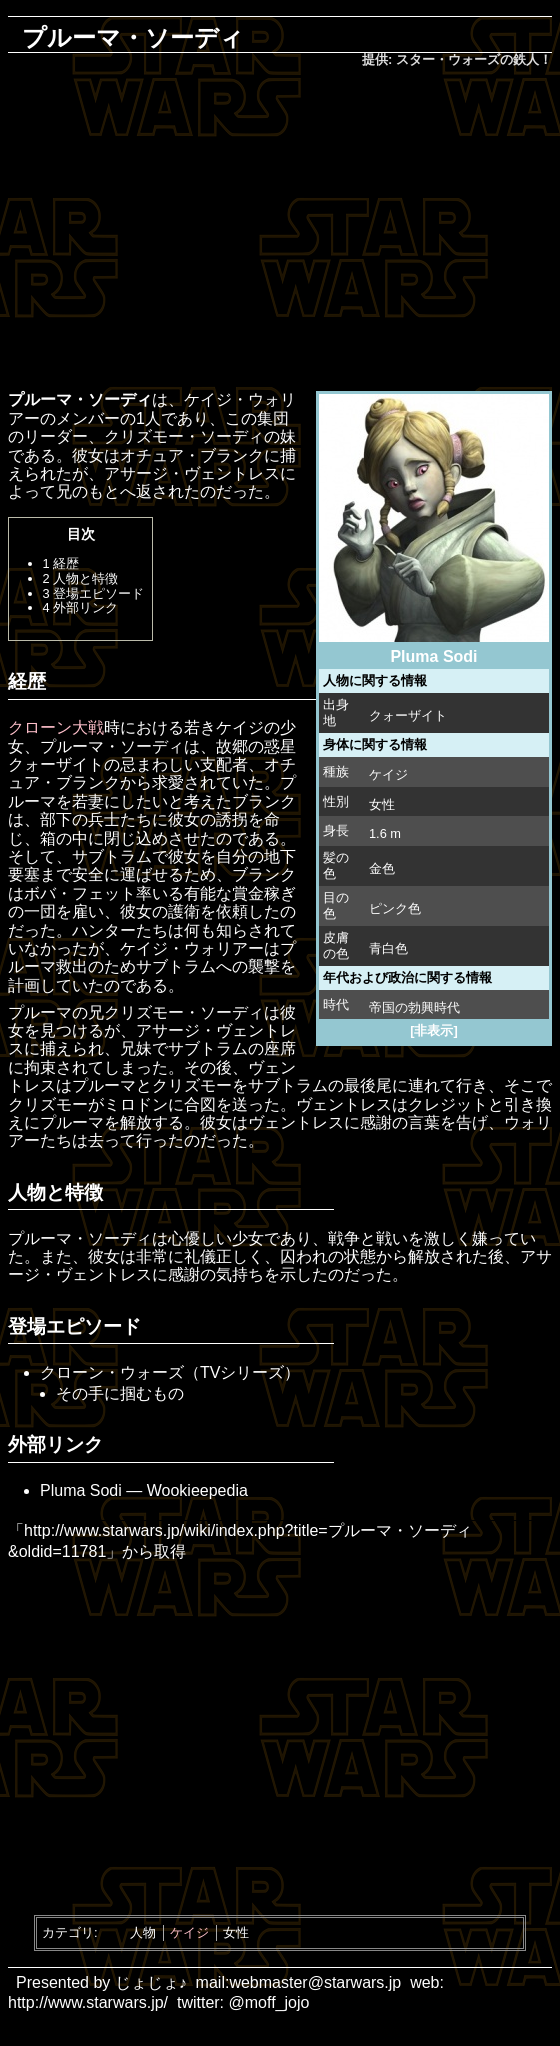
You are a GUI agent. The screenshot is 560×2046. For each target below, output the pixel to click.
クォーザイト (408, 715)
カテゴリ (68, 1932)
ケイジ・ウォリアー (192, 948)
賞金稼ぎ (264, 893)
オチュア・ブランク (192, 455)
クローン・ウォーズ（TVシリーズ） (170, 1372)
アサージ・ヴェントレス (192, 473)
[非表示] (434, 1030)
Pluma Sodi (81, 1490)
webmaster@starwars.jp (315, 1982)
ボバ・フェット (80, 893)
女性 (236, 1932)
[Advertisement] (292, 231)
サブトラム (112, 856)
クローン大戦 (56, 727)
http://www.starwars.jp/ (88, 2002)
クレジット (448, 1104)
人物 (143, 1932)
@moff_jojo (269, 2002)
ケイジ (388, 774)
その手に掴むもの (120, 1393)
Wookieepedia (197, 1490)
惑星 (280, 746)
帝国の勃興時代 (414, 1007)
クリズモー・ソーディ (184, 436)
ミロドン (136, 1104)
